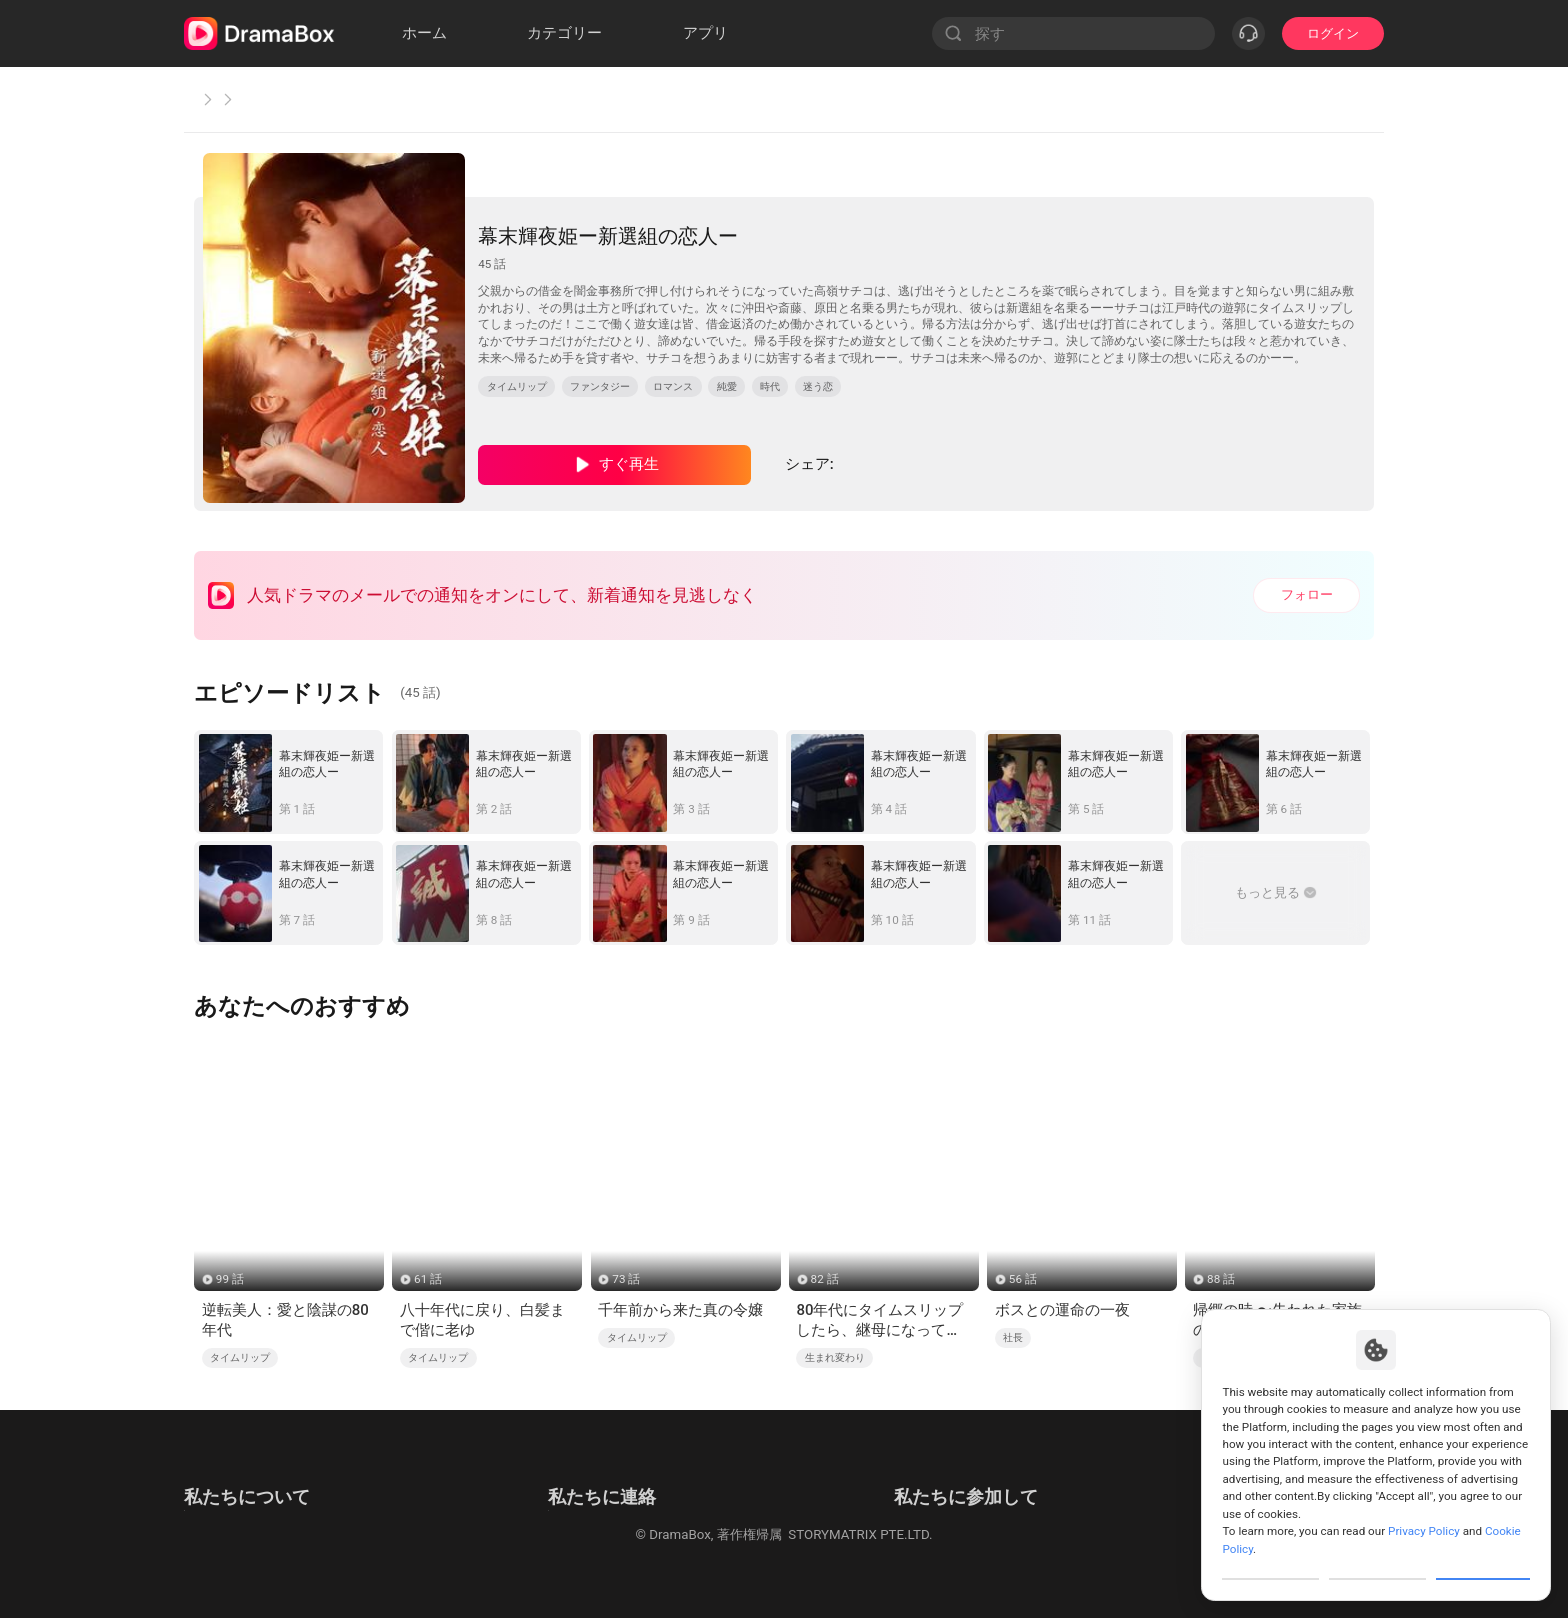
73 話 (626, 1279)
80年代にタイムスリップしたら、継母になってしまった (879, 1321)
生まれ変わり (835, 1357)
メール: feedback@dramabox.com (613, 1474)
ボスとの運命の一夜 (1062, 1310)
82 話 (825, 1279)
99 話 (230, 1279)
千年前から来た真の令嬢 (680, 1310)
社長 (1013, 1337)
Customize (1271, 1562)
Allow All (1484, 1562)
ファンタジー (600, 386)
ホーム (216, 99)
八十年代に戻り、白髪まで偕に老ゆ (482, 1320)
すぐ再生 (629, 464)
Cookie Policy (224, 1529)
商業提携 (539, 1502)
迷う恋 (818, 386)
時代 (770, 386)
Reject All (1377, 1562)
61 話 (428, 1279)
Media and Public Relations (593, 1529)
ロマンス (673, 386)
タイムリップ (311, 99)
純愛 (727, 386)
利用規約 (210, 1474)
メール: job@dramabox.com (994, 1474)
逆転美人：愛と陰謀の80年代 (285, 1320)
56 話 (1023, 1279)
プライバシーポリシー (249, 1502)
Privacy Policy (1424, 1497)
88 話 (1221, 1279)
